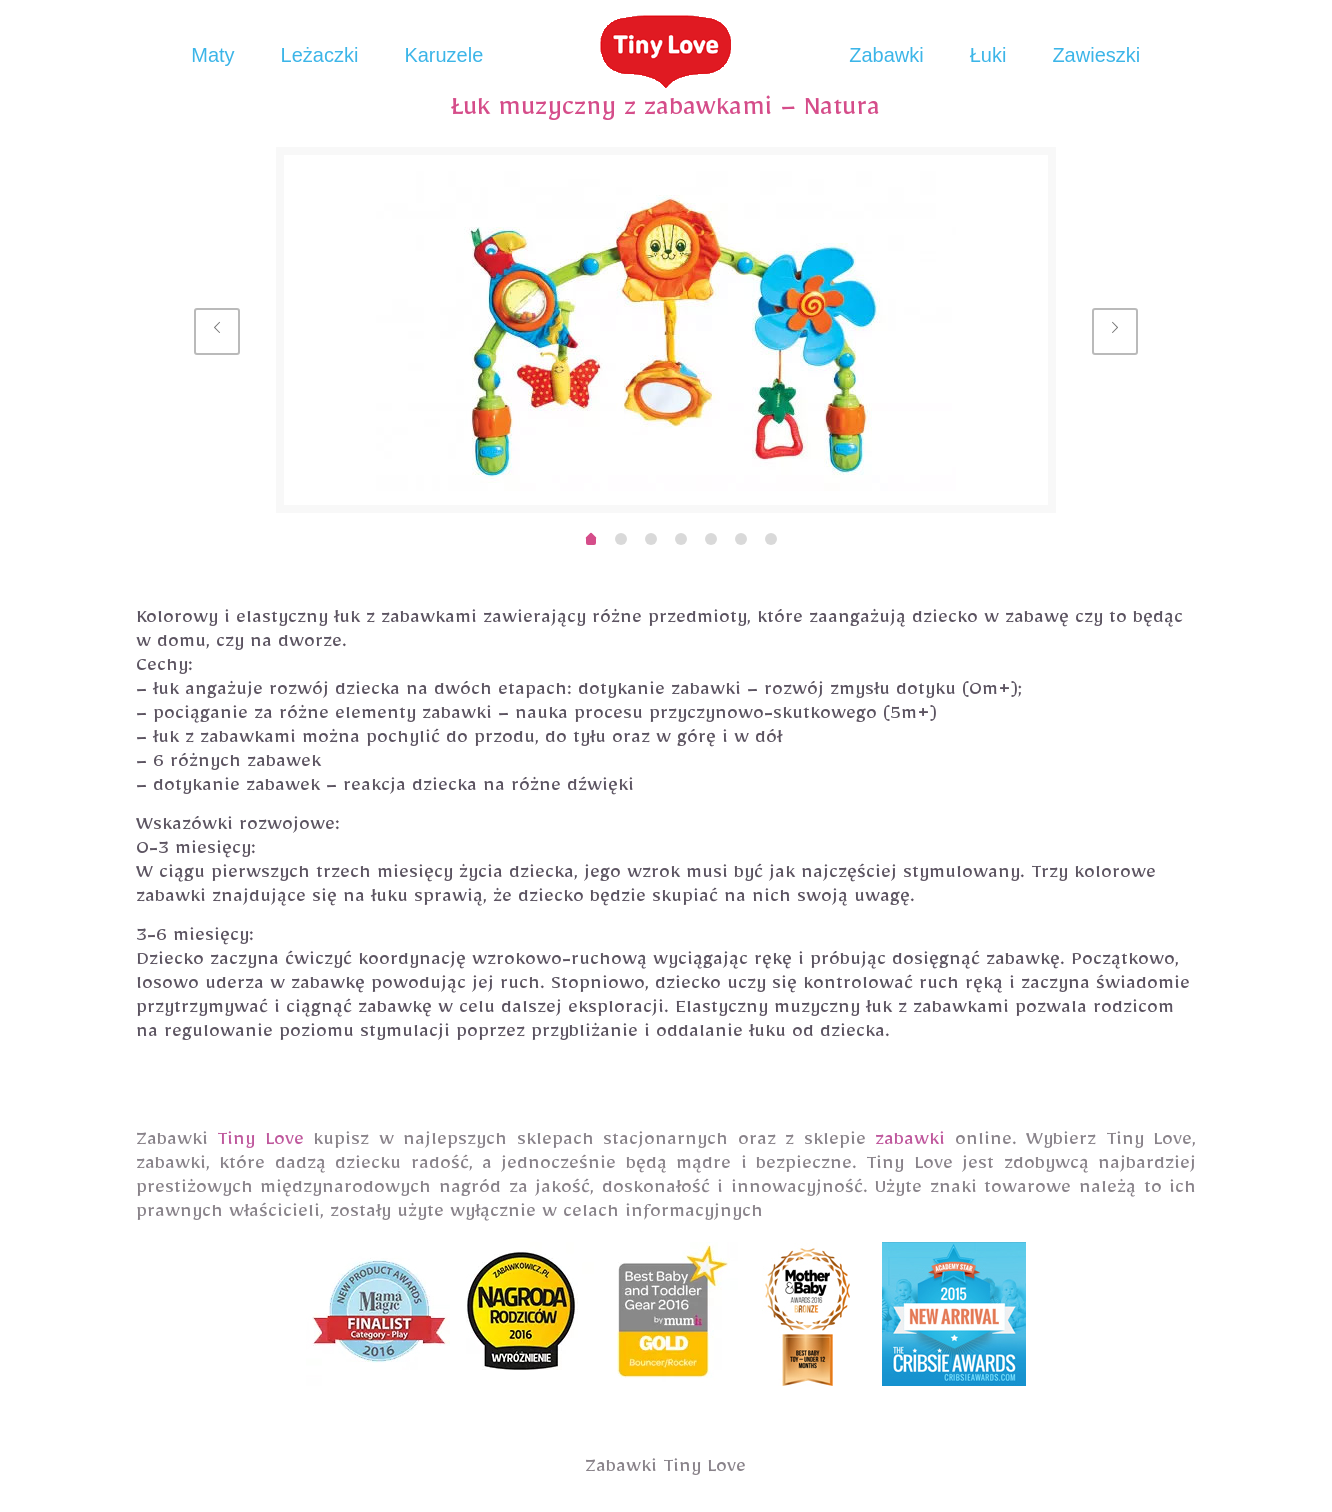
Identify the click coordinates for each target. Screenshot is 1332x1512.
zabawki (910, 1143)
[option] (666, 330)
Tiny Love (260, 1143)
